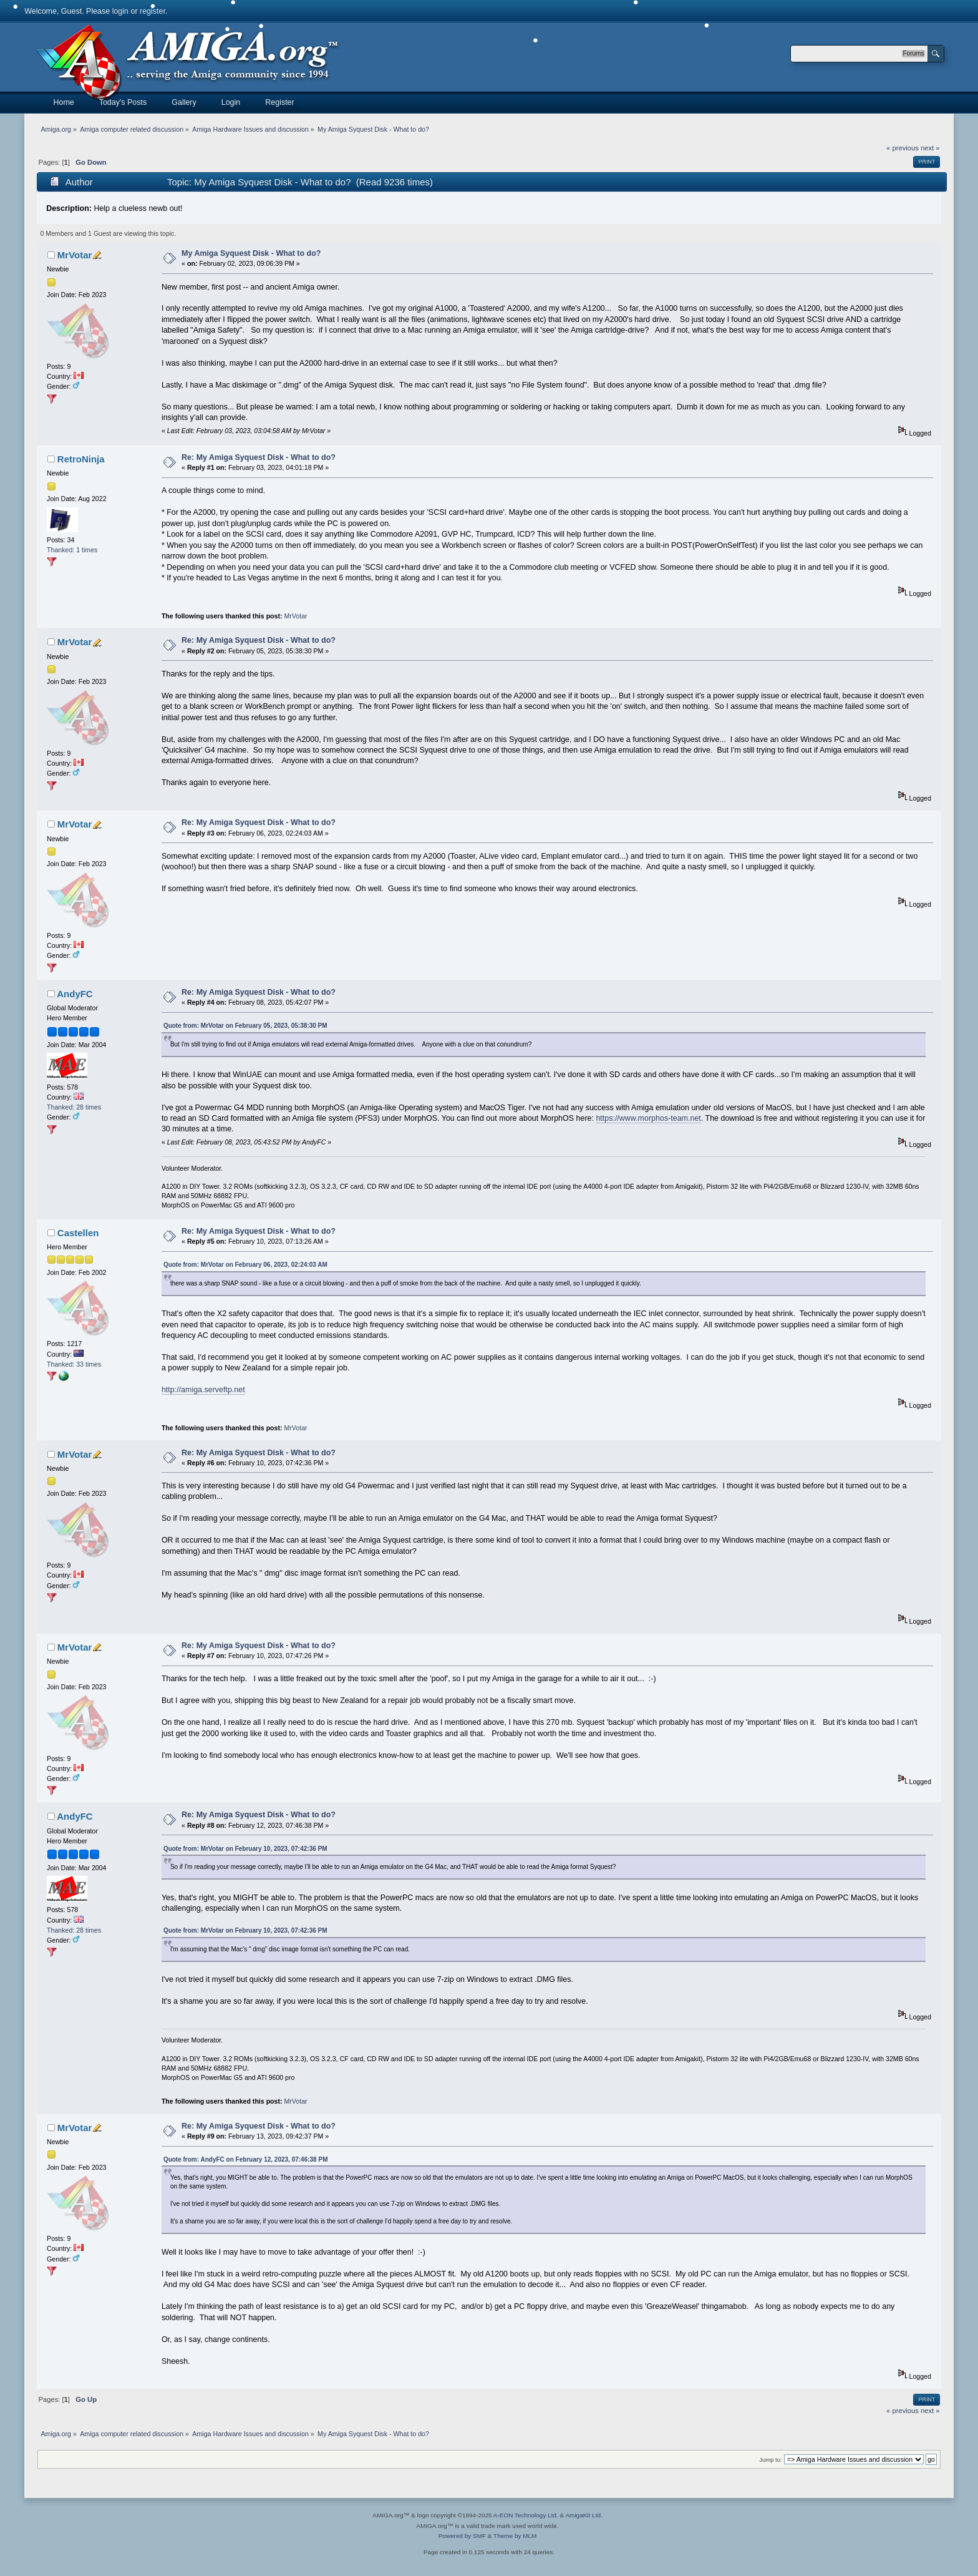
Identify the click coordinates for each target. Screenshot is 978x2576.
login (120, 11)
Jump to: (770, 2459)
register (152, 11)
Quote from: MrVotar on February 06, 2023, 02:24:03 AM (245, 1264)
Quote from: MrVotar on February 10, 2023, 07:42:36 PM (245, 1848)
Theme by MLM (514, 2535)
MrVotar (74, 255)
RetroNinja (81, 459)
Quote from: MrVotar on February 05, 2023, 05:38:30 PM (245, 1025)
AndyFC (74, 993)
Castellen (78, 1232)
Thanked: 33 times (74, 1364)
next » (930, 148)
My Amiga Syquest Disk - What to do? (251, 253)
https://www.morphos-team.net (648, 1118)
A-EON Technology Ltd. (525, 2515)
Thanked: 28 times (74, 1107)
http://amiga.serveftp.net (203, 1389)
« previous (902, 148)
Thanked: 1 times (72, 550)
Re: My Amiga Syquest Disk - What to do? (259, 457)
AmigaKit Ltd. (583, 2515)
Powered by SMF (462, 2535)
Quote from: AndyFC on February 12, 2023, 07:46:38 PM (245, 2159)
